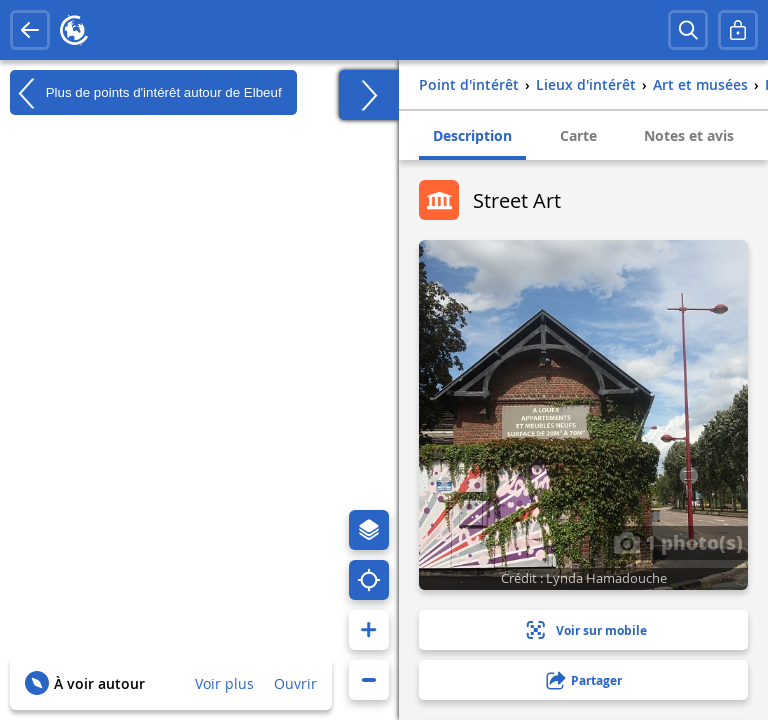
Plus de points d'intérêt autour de (146, 93)
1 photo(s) (678, 542)
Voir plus (224, 683)
